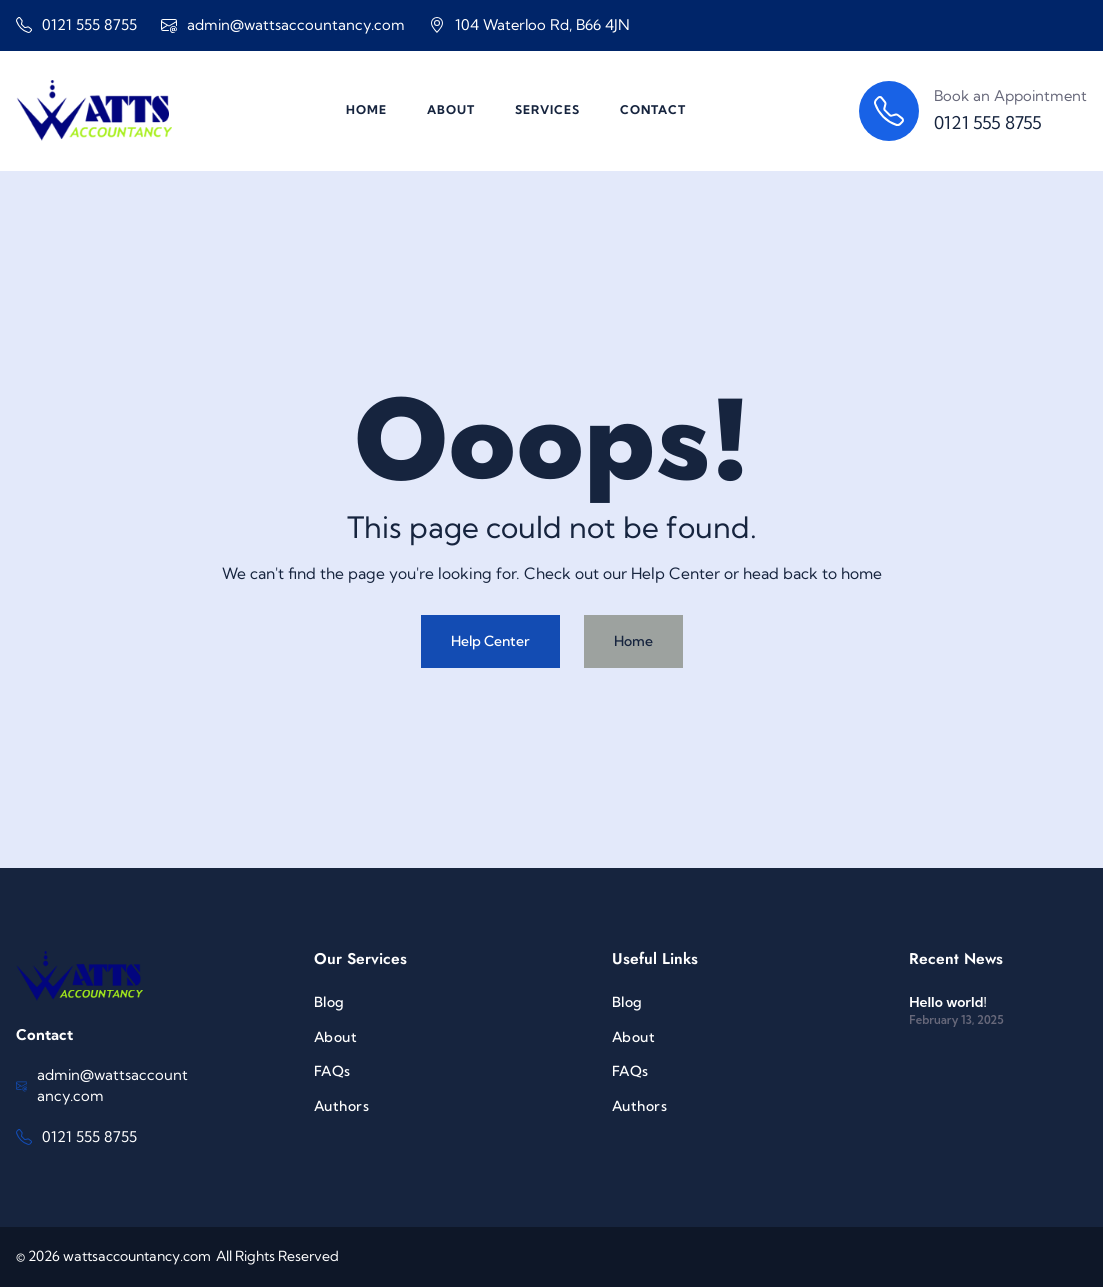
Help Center (490, 641)
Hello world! (947, 1002)
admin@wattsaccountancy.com (296, 24)
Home (633, 641)
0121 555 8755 (89, 24)
